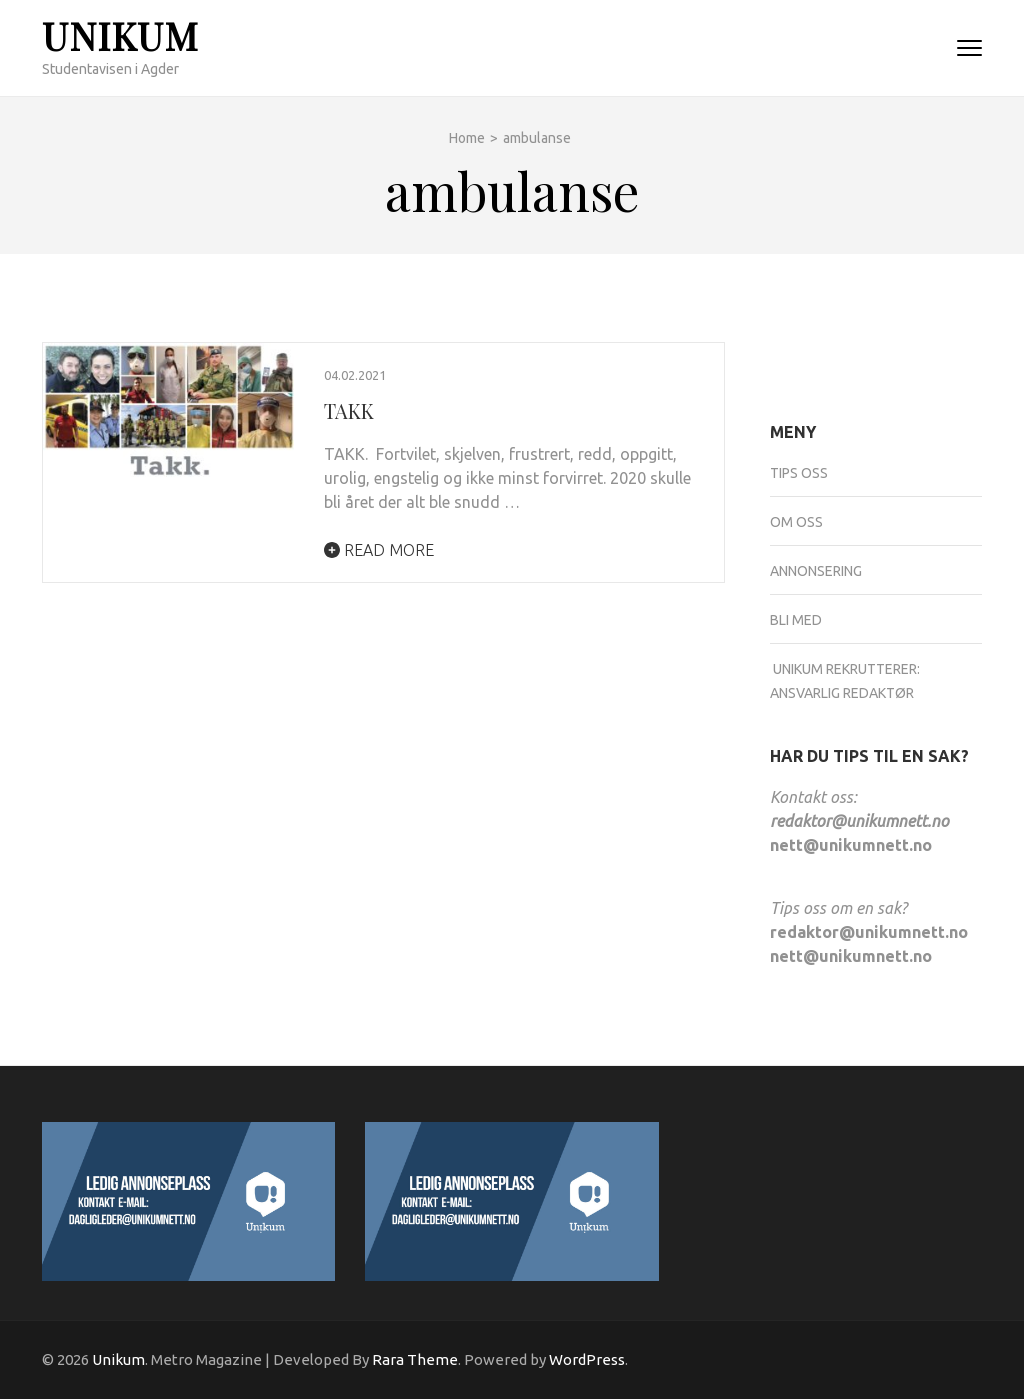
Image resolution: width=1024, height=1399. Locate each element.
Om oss (796, 522)
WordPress (587, 1359)
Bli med (796, 620)
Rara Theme (415, 1359)
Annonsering (816, 571)
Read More (379, 550)
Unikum (120, 35)
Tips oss (799, 473)
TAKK (349, 410)
